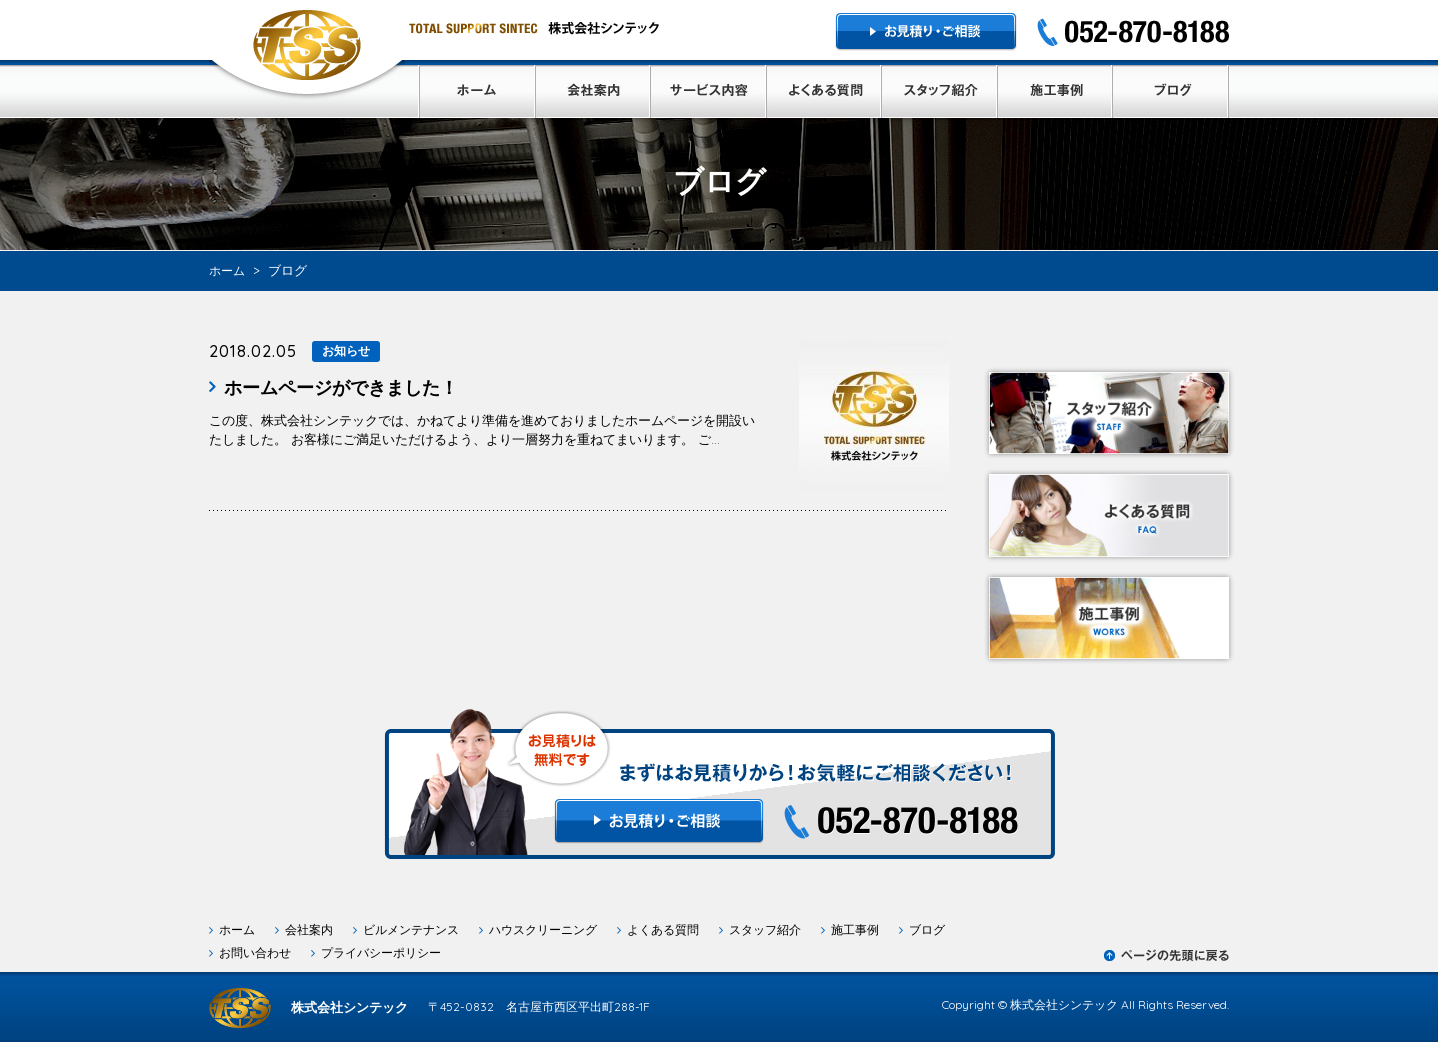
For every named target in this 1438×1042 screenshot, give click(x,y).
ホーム (237, 929)
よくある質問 (663, 929)
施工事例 (855, 929)
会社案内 (309, 929)
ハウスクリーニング (543, 929)
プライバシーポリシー (381, 952)
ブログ (927, 929)
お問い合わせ (255, 952)
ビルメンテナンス (411, 929)
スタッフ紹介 (765, 929)
